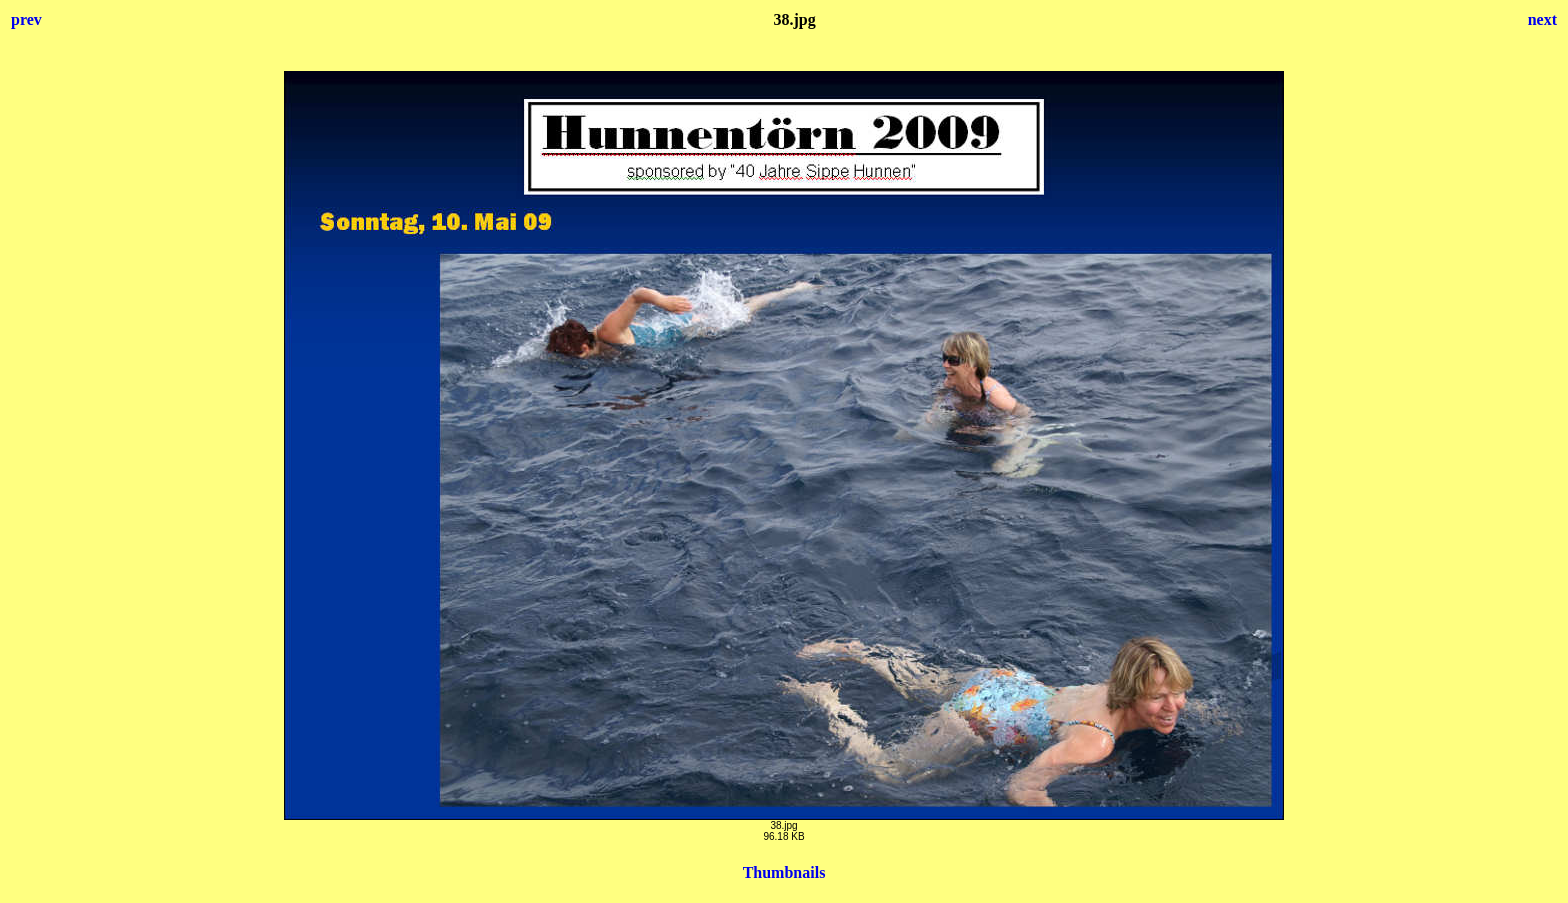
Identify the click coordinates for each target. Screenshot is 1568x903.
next (1542, 19)
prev (26, 19)
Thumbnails (784, 872)
